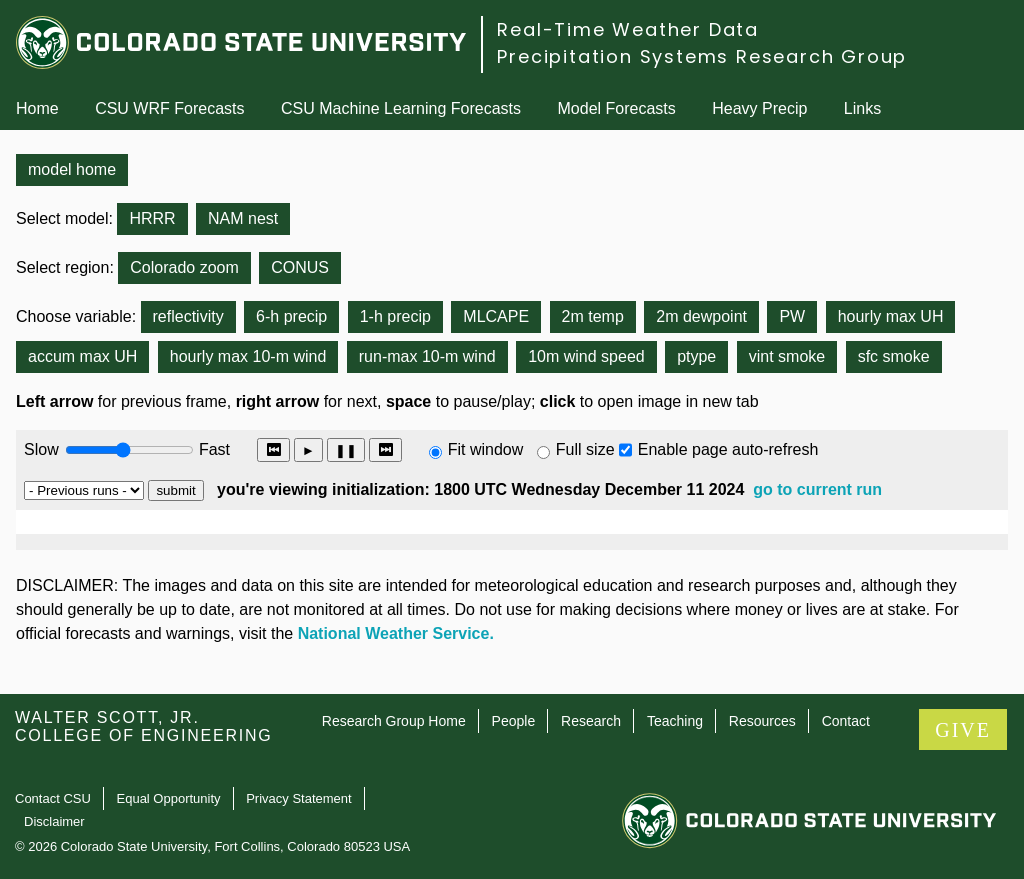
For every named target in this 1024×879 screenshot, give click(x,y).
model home (72, 169)
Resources (762, 721)
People (514, 721)
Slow (41, 449)
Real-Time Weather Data (628, 29)
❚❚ (346, 450)
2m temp (593, 316)
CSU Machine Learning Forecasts (401, 108)
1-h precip (395, 316)
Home (37, 108)
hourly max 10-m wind (248, 356)
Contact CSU (53, 798)
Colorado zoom (184, 267)
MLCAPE (496, 316)
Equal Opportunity (169, 798)
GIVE (963, 730)
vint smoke (787, 356)
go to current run (817, 489)
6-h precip (291, 316)
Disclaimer (54, 821)
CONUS (300, 267)
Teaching (675, 721)
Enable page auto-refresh (728, 449)
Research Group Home (394, 721)
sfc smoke (894, 356)
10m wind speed (586, 356)
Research (591, 721)
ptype (696, 356)
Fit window (486, 449)
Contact (846, 721)
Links (862, 108)
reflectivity (188, 316)
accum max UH (82, 356)
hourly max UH (891, 316)
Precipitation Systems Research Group (702, 56)
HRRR (152, 218)
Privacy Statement (299, 798)
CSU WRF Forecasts (169, 108)
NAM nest (243, 218)
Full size (585, 449)
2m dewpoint (701, 316)
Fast (213, 449)
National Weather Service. (396, 633)
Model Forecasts (617, 108)
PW (792, 316)
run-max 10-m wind (427, 356)
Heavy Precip (759, 108)
